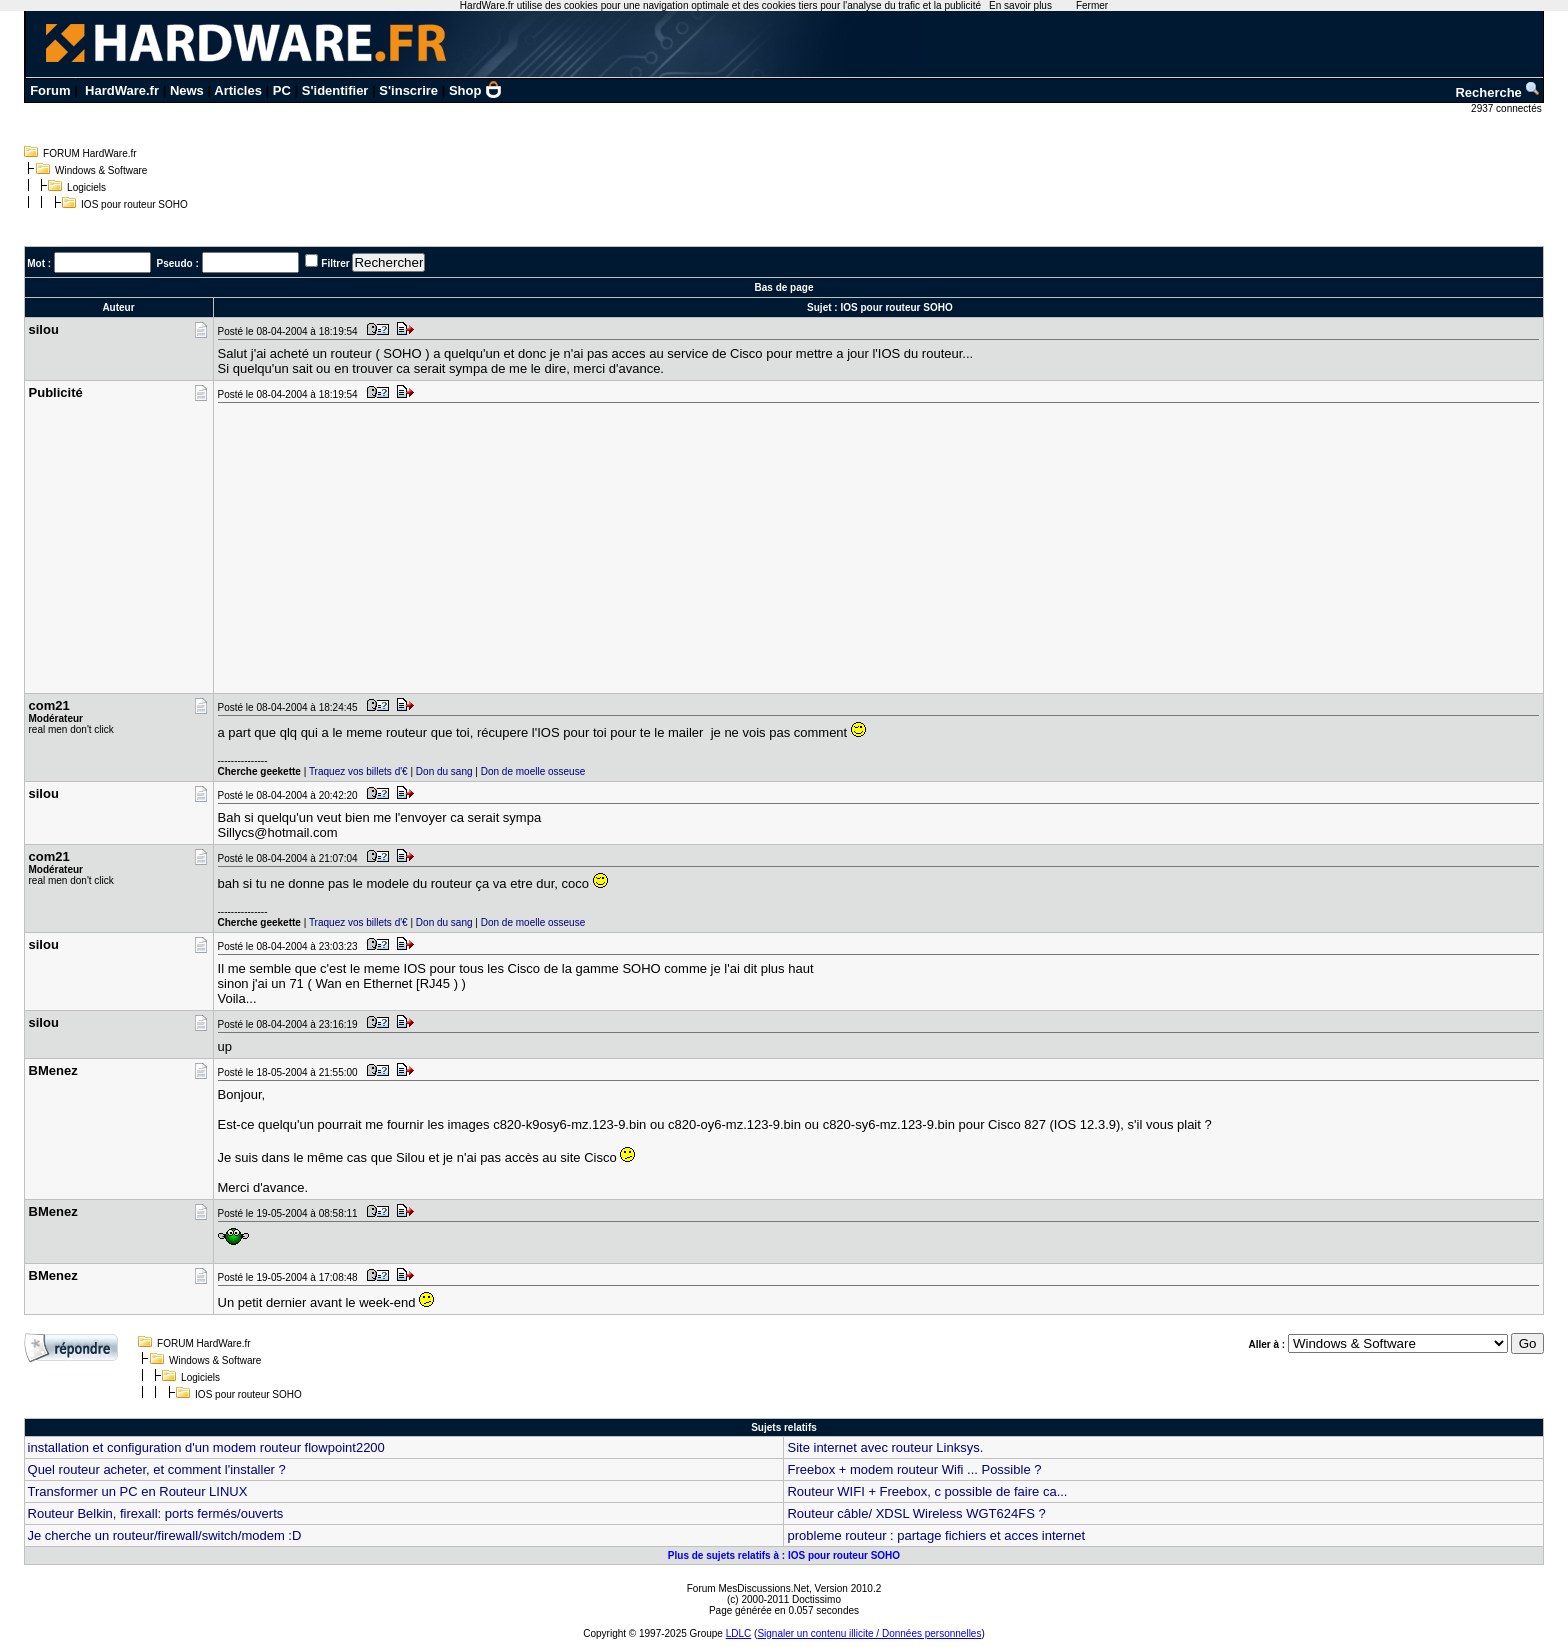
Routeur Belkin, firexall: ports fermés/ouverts (156, 1513)
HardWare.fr (122, 90)
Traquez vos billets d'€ (358, 771)
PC (282, 90)
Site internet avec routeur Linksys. (885, 1447)
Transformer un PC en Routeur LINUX (138, 1491)
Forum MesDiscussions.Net (748, 1588)
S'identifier (335, 90)
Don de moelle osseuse (533, 771)
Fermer (1092, 5)
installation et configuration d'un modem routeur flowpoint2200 (206, 1447)
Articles (238, 90)
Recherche (1498, 92)
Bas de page (784, 287)
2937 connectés (1507, 108)
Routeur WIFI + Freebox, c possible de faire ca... (927, 1491)
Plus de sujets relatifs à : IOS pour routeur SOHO (784, 1555)
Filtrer (335, 263)
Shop (476, 90)
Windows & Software (101, 170)
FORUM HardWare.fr (90, 153)
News (187, 90)
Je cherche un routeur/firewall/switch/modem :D (165, 1535)
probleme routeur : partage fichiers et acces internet (936, 1535)
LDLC (739, 1633)
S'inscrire (408, 90)
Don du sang (444, 771)
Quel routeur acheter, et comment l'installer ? (157, 1469)
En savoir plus (1020, 5)
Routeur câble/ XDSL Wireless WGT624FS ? (916, 1513)
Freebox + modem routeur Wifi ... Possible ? (914, 1469)
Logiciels (86, 187)
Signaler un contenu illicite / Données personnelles (869, 1633)
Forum (50, 90)
